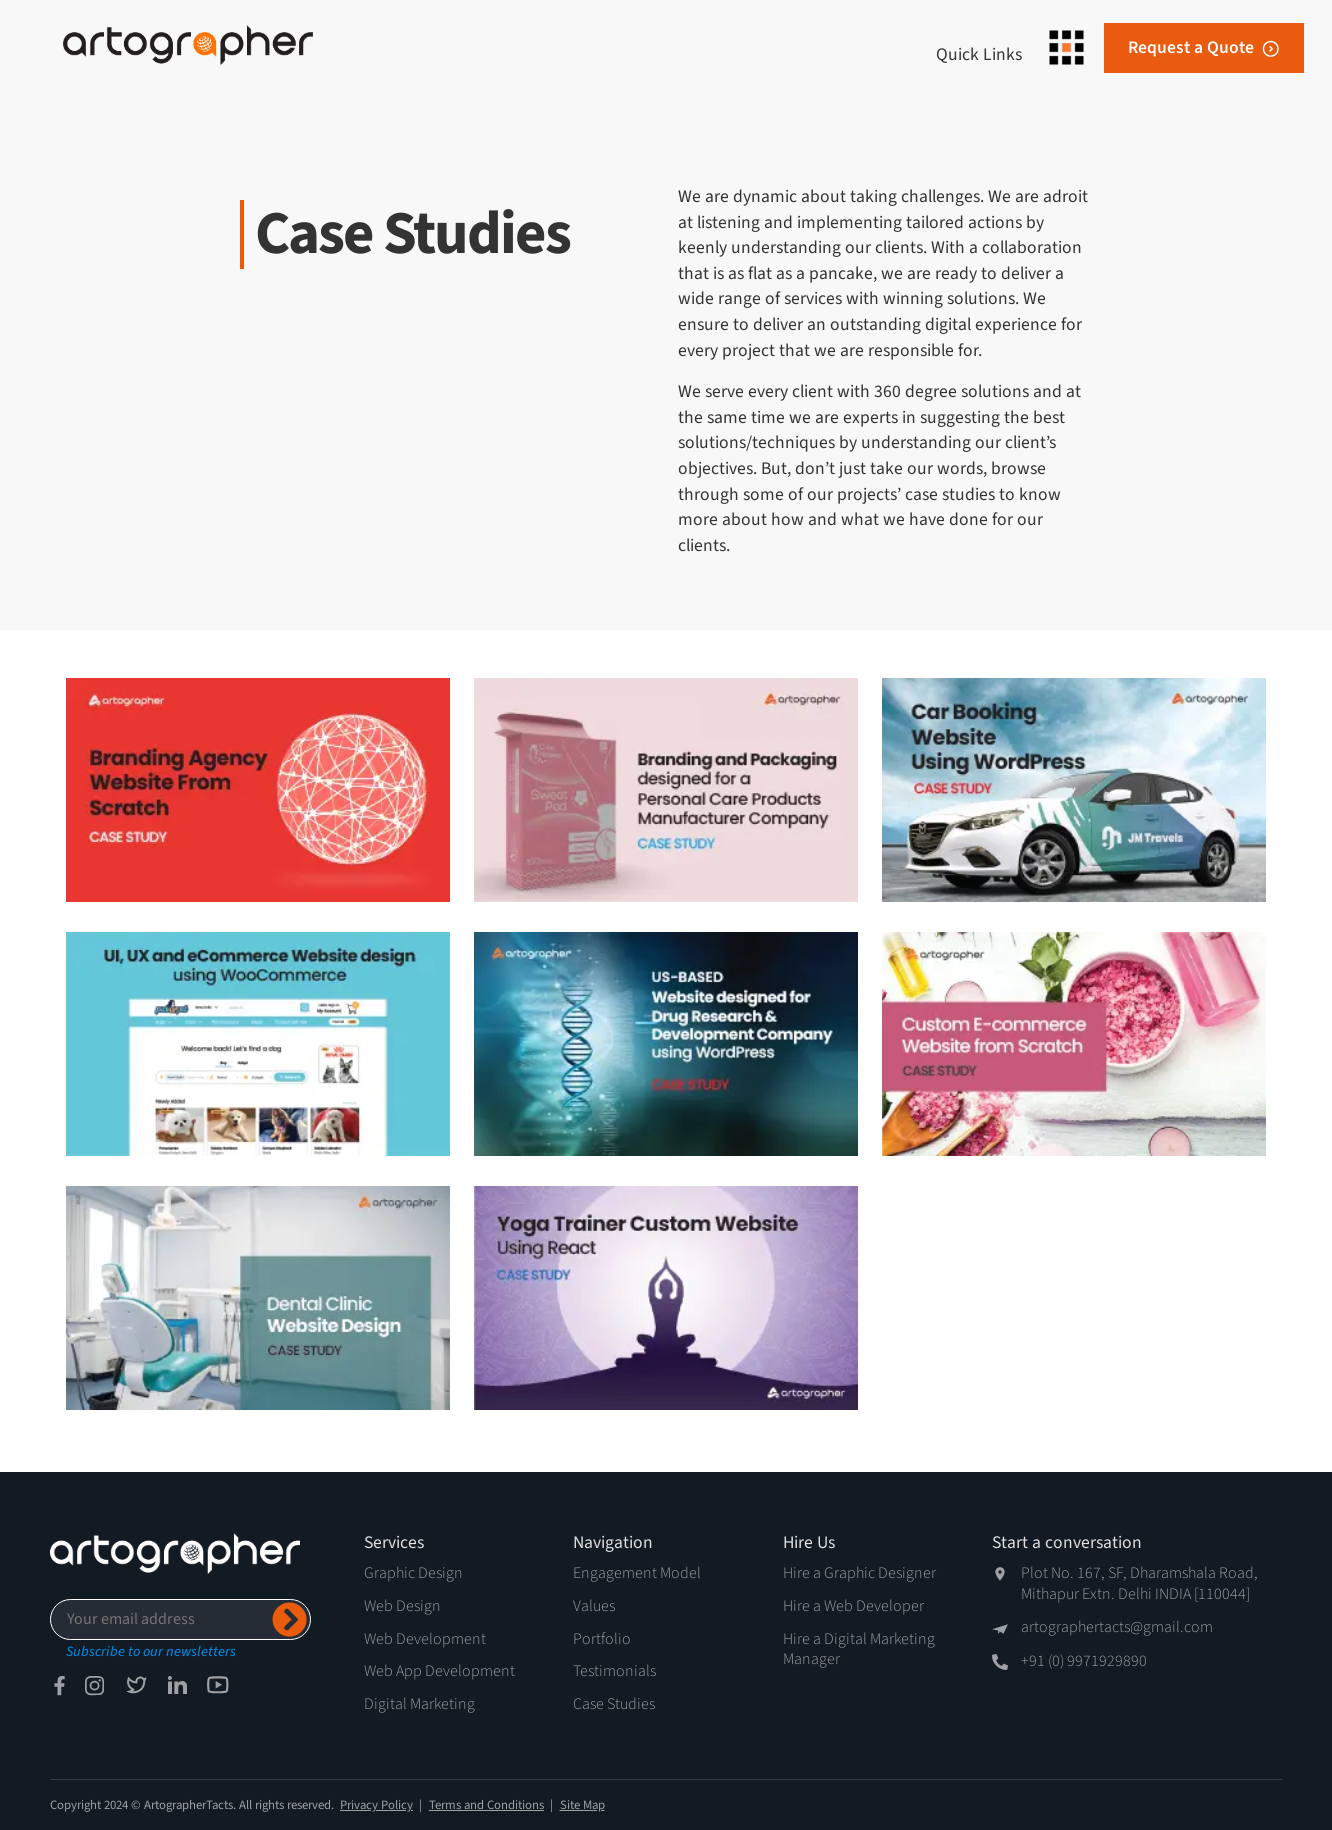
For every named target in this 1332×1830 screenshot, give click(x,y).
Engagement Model (637, 1573)
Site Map (582, 1805)
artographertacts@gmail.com (1117, 1627)
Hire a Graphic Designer (859, 1573)
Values (594, 1606)
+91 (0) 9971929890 (1084, 1661)
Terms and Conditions (486, 1805)
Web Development (425, 1639)
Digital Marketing (419, 1704)
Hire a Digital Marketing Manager (859, 1649)
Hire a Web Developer (853, 1606)
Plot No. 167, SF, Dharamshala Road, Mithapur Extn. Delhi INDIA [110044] (1139, 1584)
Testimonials (614, 1671)
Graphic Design (413, 1573)
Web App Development (439, 1671)
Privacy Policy (376, 1805)
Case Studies (614, 1704)
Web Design (402, 1606)
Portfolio (602, 1639)
